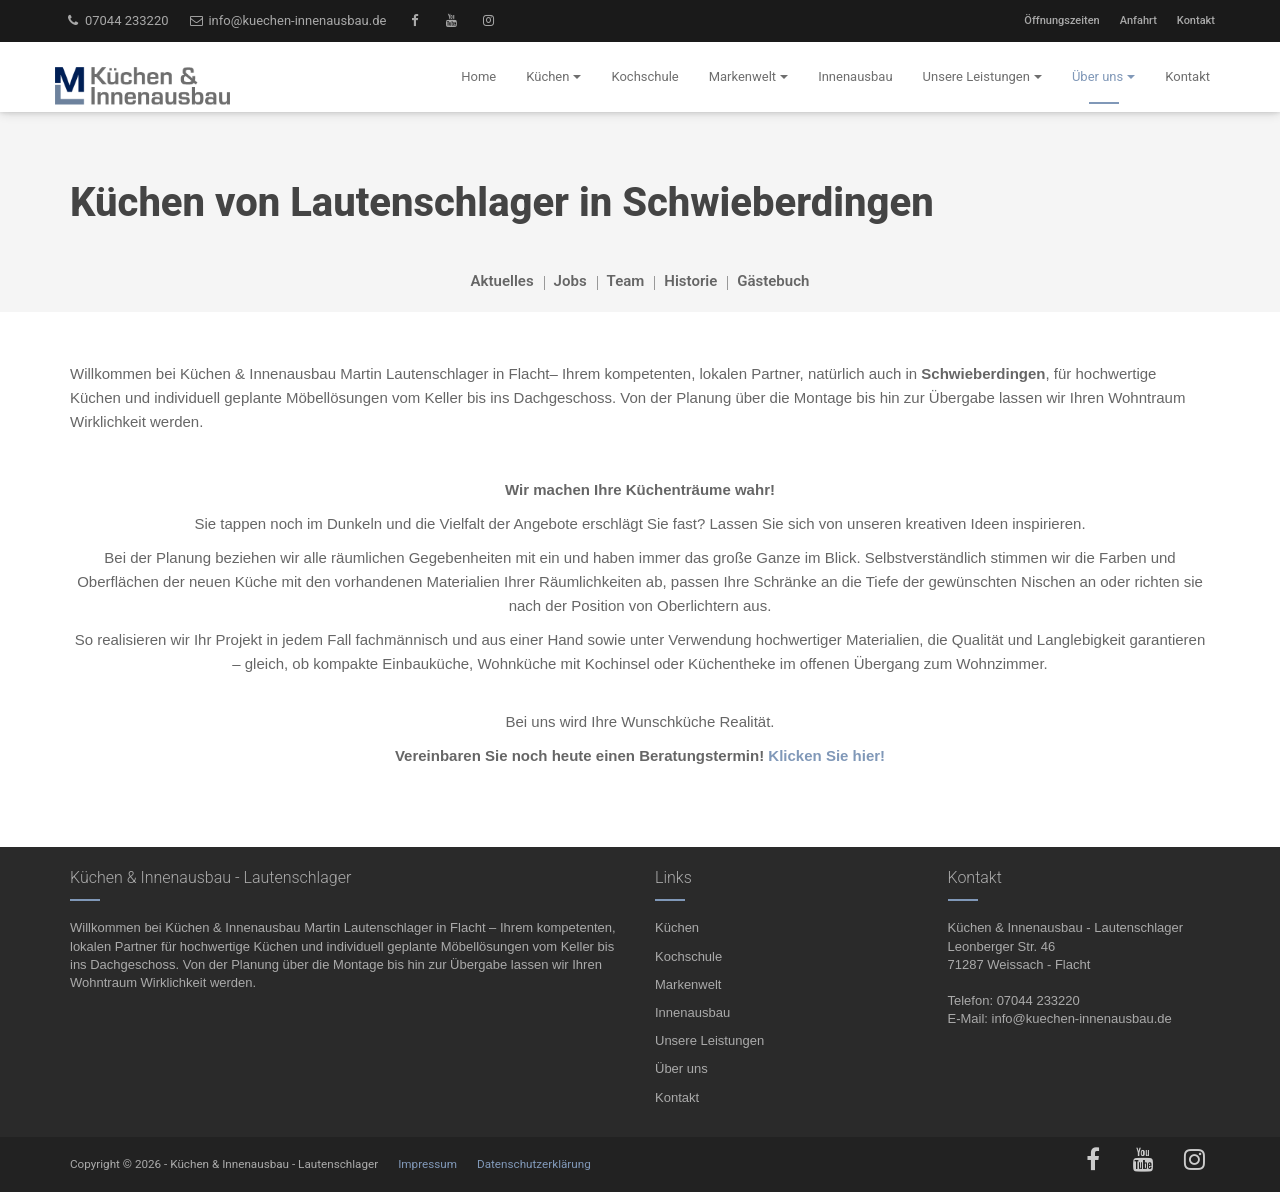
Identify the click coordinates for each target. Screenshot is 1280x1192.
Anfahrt (1138, 20)
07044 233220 (117, 20)
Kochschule (688, 956)
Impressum (427, 1164)
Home (478, 76)
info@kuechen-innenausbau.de (288, 20)
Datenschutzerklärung (534, 1164)
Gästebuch (773, 281)
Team (626, 281)
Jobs (570, 281)
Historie (690, 281)
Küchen (677, 927)
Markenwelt (688, 984)
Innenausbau (692, 1012)
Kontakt (1196, 20)
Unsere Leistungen (709, 1040)
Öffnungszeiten (1061, 20)
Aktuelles (502, 281)
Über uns (681, 1068)
